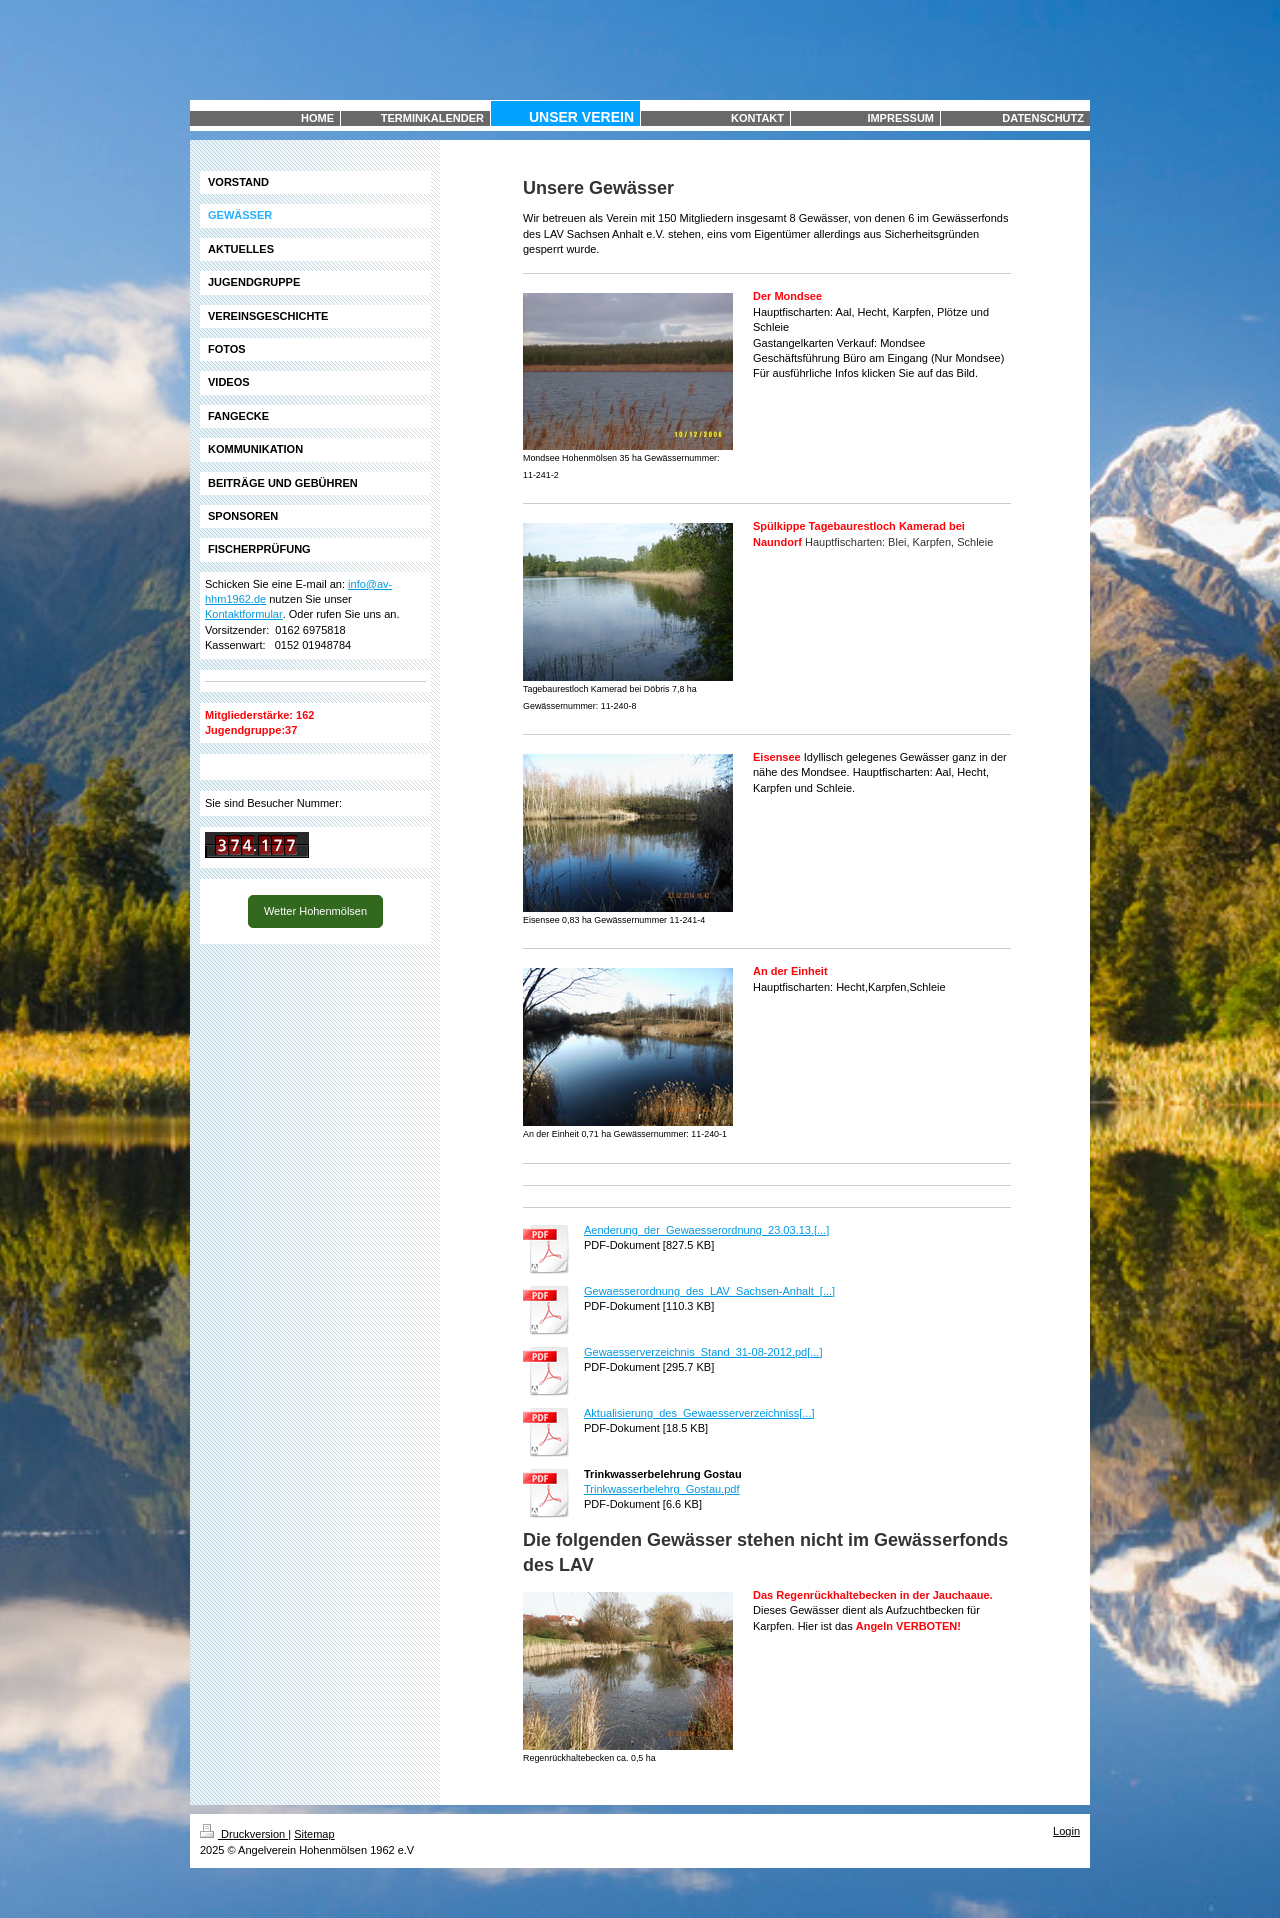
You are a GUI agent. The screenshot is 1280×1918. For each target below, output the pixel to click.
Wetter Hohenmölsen (315, 911)
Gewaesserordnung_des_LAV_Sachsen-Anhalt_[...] (709, 1291)
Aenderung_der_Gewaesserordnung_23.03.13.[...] (706, 1230)
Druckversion (244, 1834)
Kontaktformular (244, 614)
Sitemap (314, 1834)
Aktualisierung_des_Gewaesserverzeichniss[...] (699, 1413)
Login (1066, 1831)
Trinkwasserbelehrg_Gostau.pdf (662, 1489)
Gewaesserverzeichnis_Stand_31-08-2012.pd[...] (703, 1352)
